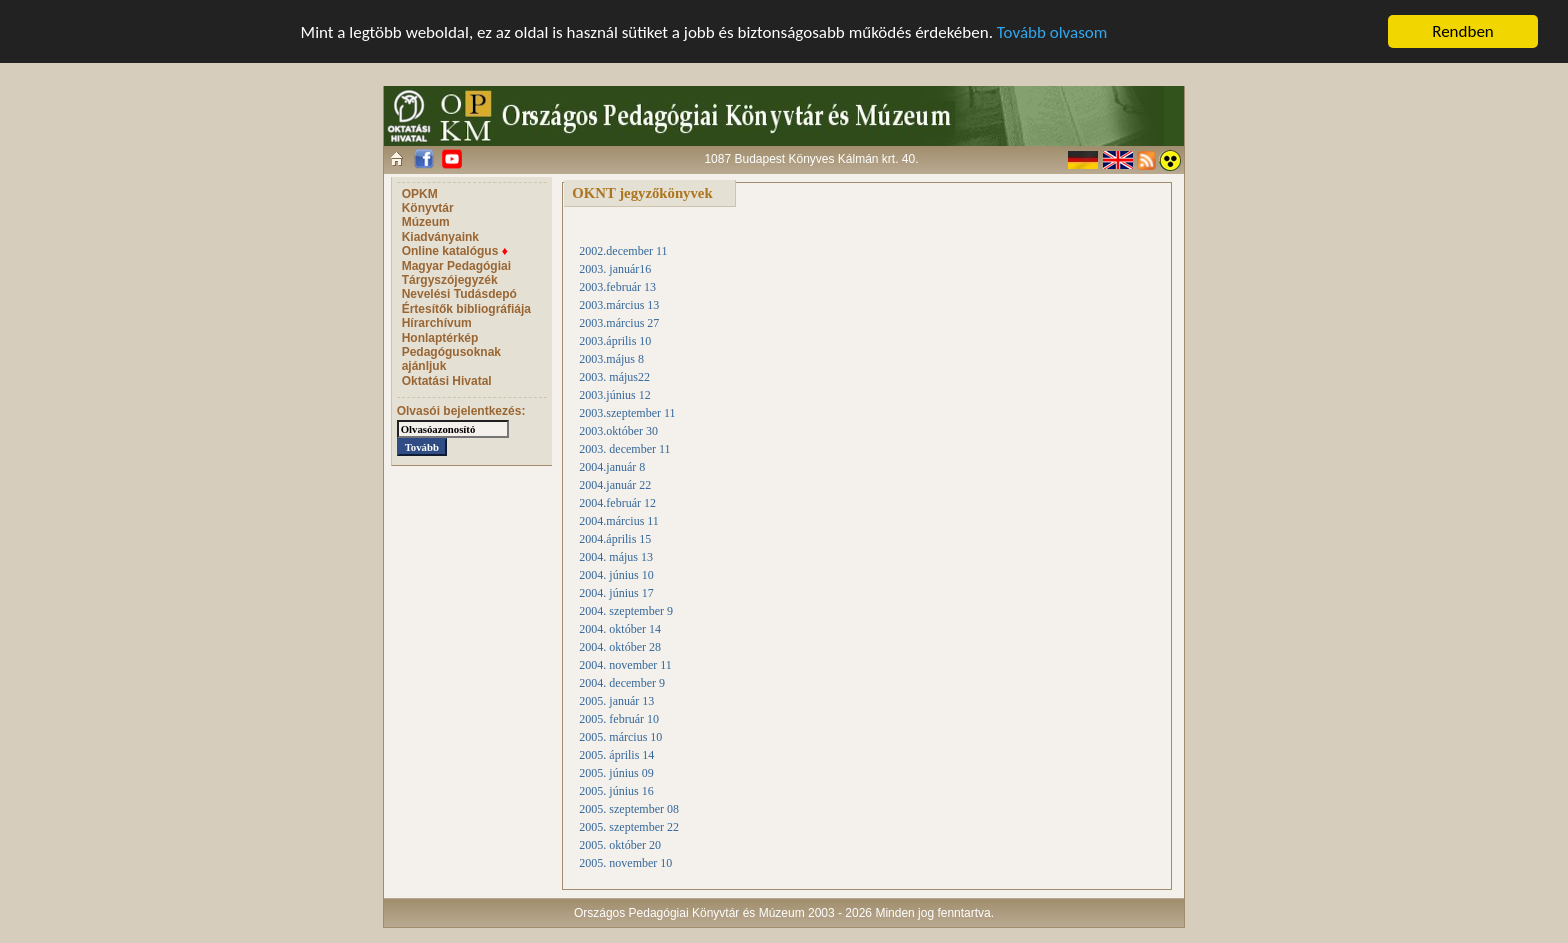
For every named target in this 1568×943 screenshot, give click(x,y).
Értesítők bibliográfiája (466, 309)
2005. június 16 (616, 791)
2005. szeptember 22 (629, 827)
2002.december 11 (623, 251)
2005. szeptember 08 (629, 809)
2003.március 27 (619, 323)
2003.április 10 (615, 341)
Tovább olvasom (1052, 32)
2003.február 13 (617, 287)
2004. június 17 (616, 593)
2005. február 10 (619, 719)
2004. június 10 (616, 575)
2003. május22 (614, 377)
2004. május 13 (616, 557)
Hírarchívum (437, 323)
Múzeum (426, 222)
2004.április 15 (615, 539)
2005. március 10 (620, 737)
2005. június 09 (616, 773)
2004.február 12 (617, 503)
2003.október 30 (618, 431)
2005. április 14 (616, 755)
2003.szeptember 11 (627, 413)
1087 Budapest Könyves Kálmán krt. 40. (811, 159)
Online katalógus (455, 251)
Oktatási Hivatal (447, 381)
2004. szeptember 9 (626, 611)
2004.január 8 (612, 467)
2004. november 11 (625, 665)
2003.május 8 (611, 359)
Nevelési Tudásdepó (459, 294)
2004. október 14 (620, 629)
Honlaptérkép (440, 338)
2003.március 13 (619, 305)
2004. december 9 (622, 683)
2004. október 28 (620, 647)
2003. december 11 (624, 449)
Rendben (1463, 31)
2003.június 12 (614, 395)
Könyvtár (428, 208)
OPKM (420, 194)
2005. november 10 (625, 863)
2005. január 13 (616, 701)
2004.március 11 (619, 521)
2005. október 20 (620, 845)
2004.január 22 (615, 485)
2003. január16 (615, 269)
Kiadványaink (440, 237)
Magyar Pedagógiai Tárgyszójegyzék (456, 273)
